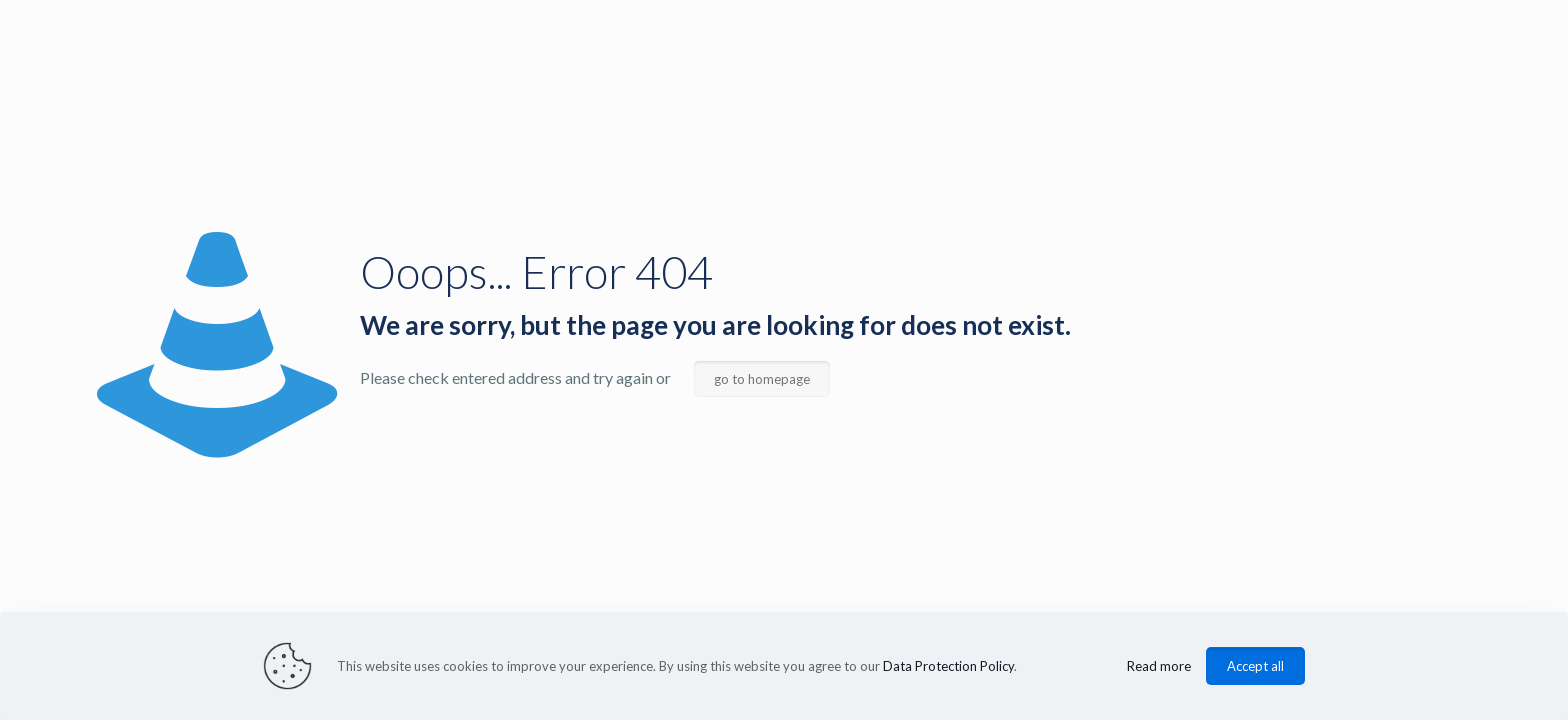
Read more (1159, 666)
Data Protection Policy (948, 666)
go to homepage (762, 379)
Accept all (1255, 666)
